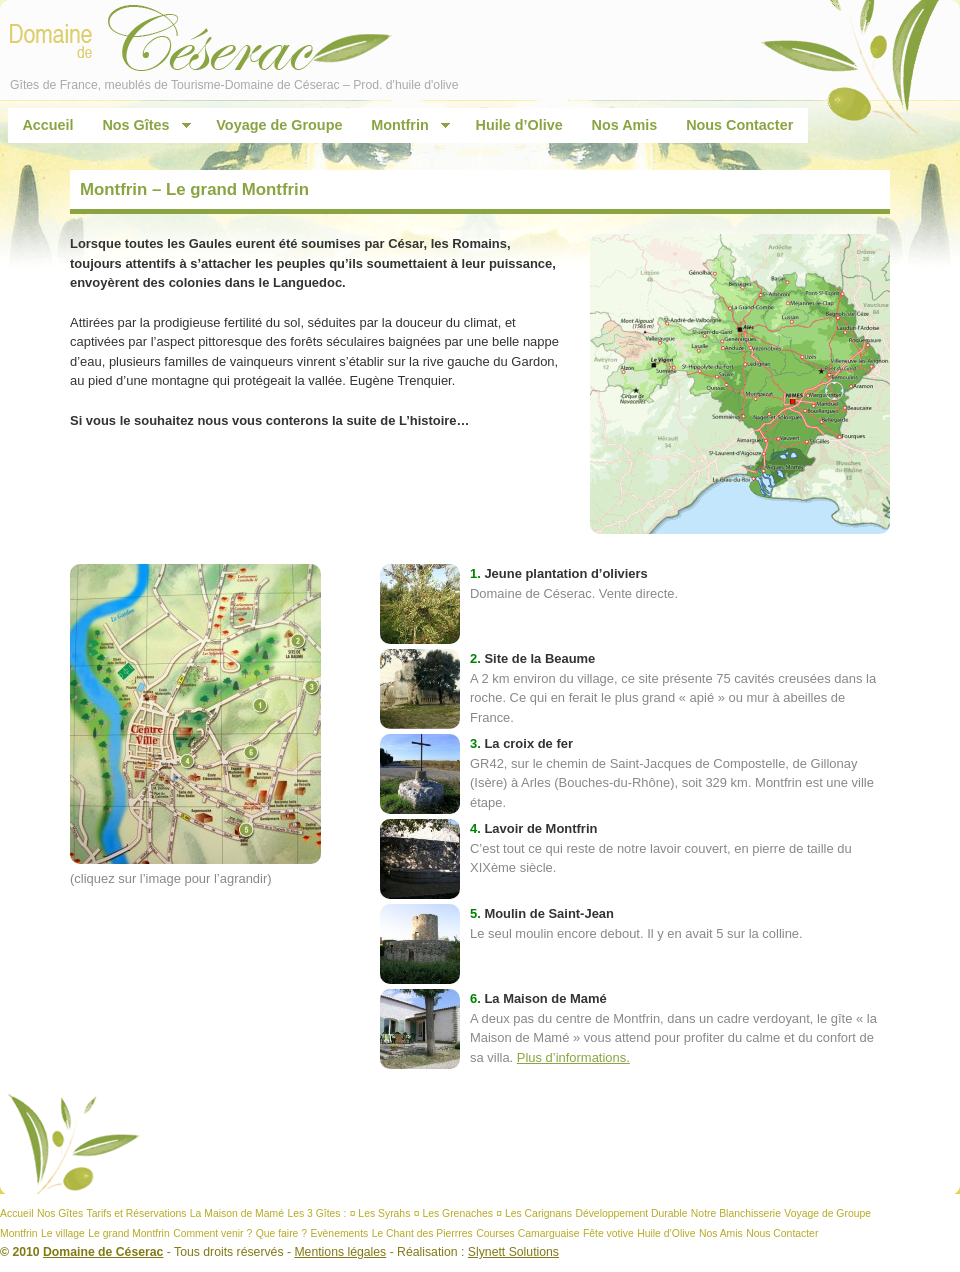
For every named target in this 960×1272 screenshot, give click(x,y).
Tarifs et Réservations (137, 1213)
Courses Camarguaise (527, 1233)
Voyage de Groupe (279, 125)
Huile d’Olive (519, 125)
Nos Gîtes (139, 125)
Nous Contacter (739, 125)
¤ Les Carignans (534, 1213)
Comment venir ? (212, 1233)
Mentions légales (340, 1252)
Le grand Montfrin (128, 1233)
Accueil (47, 125)
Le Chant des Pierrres (422, 1233)
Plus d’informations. (573, 1057)
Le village (63, 1233)
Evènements (339, 1233)
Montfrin (404, 125)
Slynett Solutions (513, 1252)
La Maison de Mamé (237, 1213)
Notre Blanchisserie (736, 1213)
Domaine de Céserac (103, 1252)
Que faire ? (281, 1233)
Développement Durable (631, 1213)
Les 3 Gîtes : (316, 1213)
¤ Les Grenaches (453, 1213)
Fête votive (608, 1233)
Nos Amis (625, 125)
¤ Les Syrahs (380, 1213)
